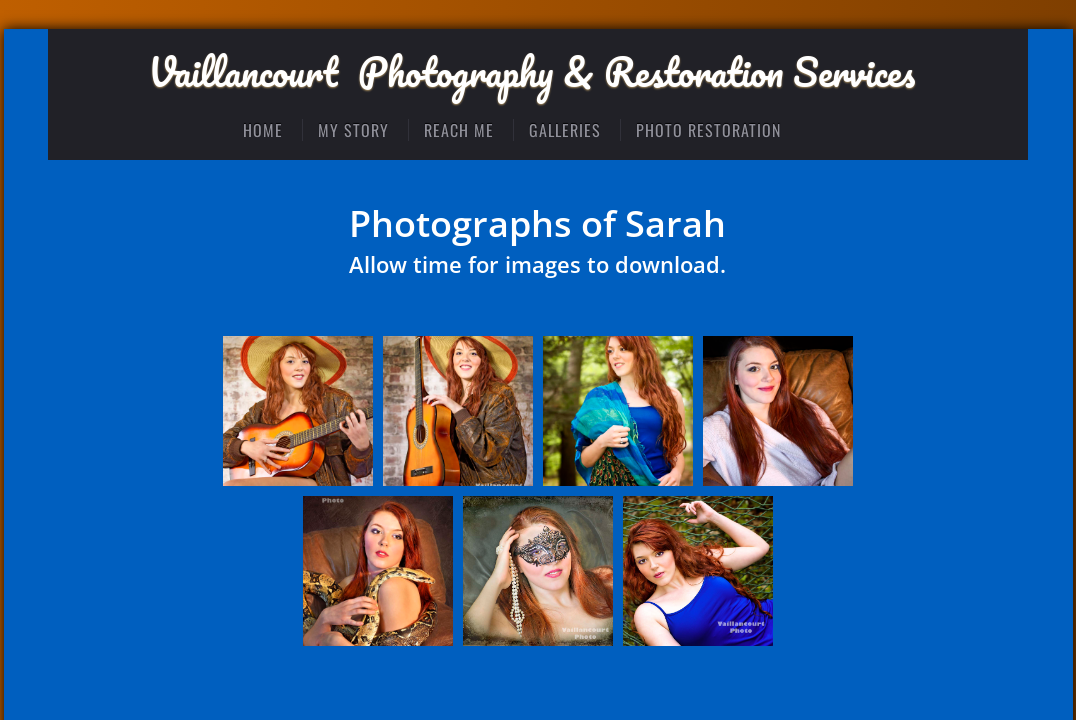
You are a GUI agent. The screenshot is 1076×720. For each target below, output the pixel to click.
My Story (353, 130)
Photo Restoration (708, 130)
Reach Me (459, 130)
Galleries (565, 130)
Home (263, 130)
